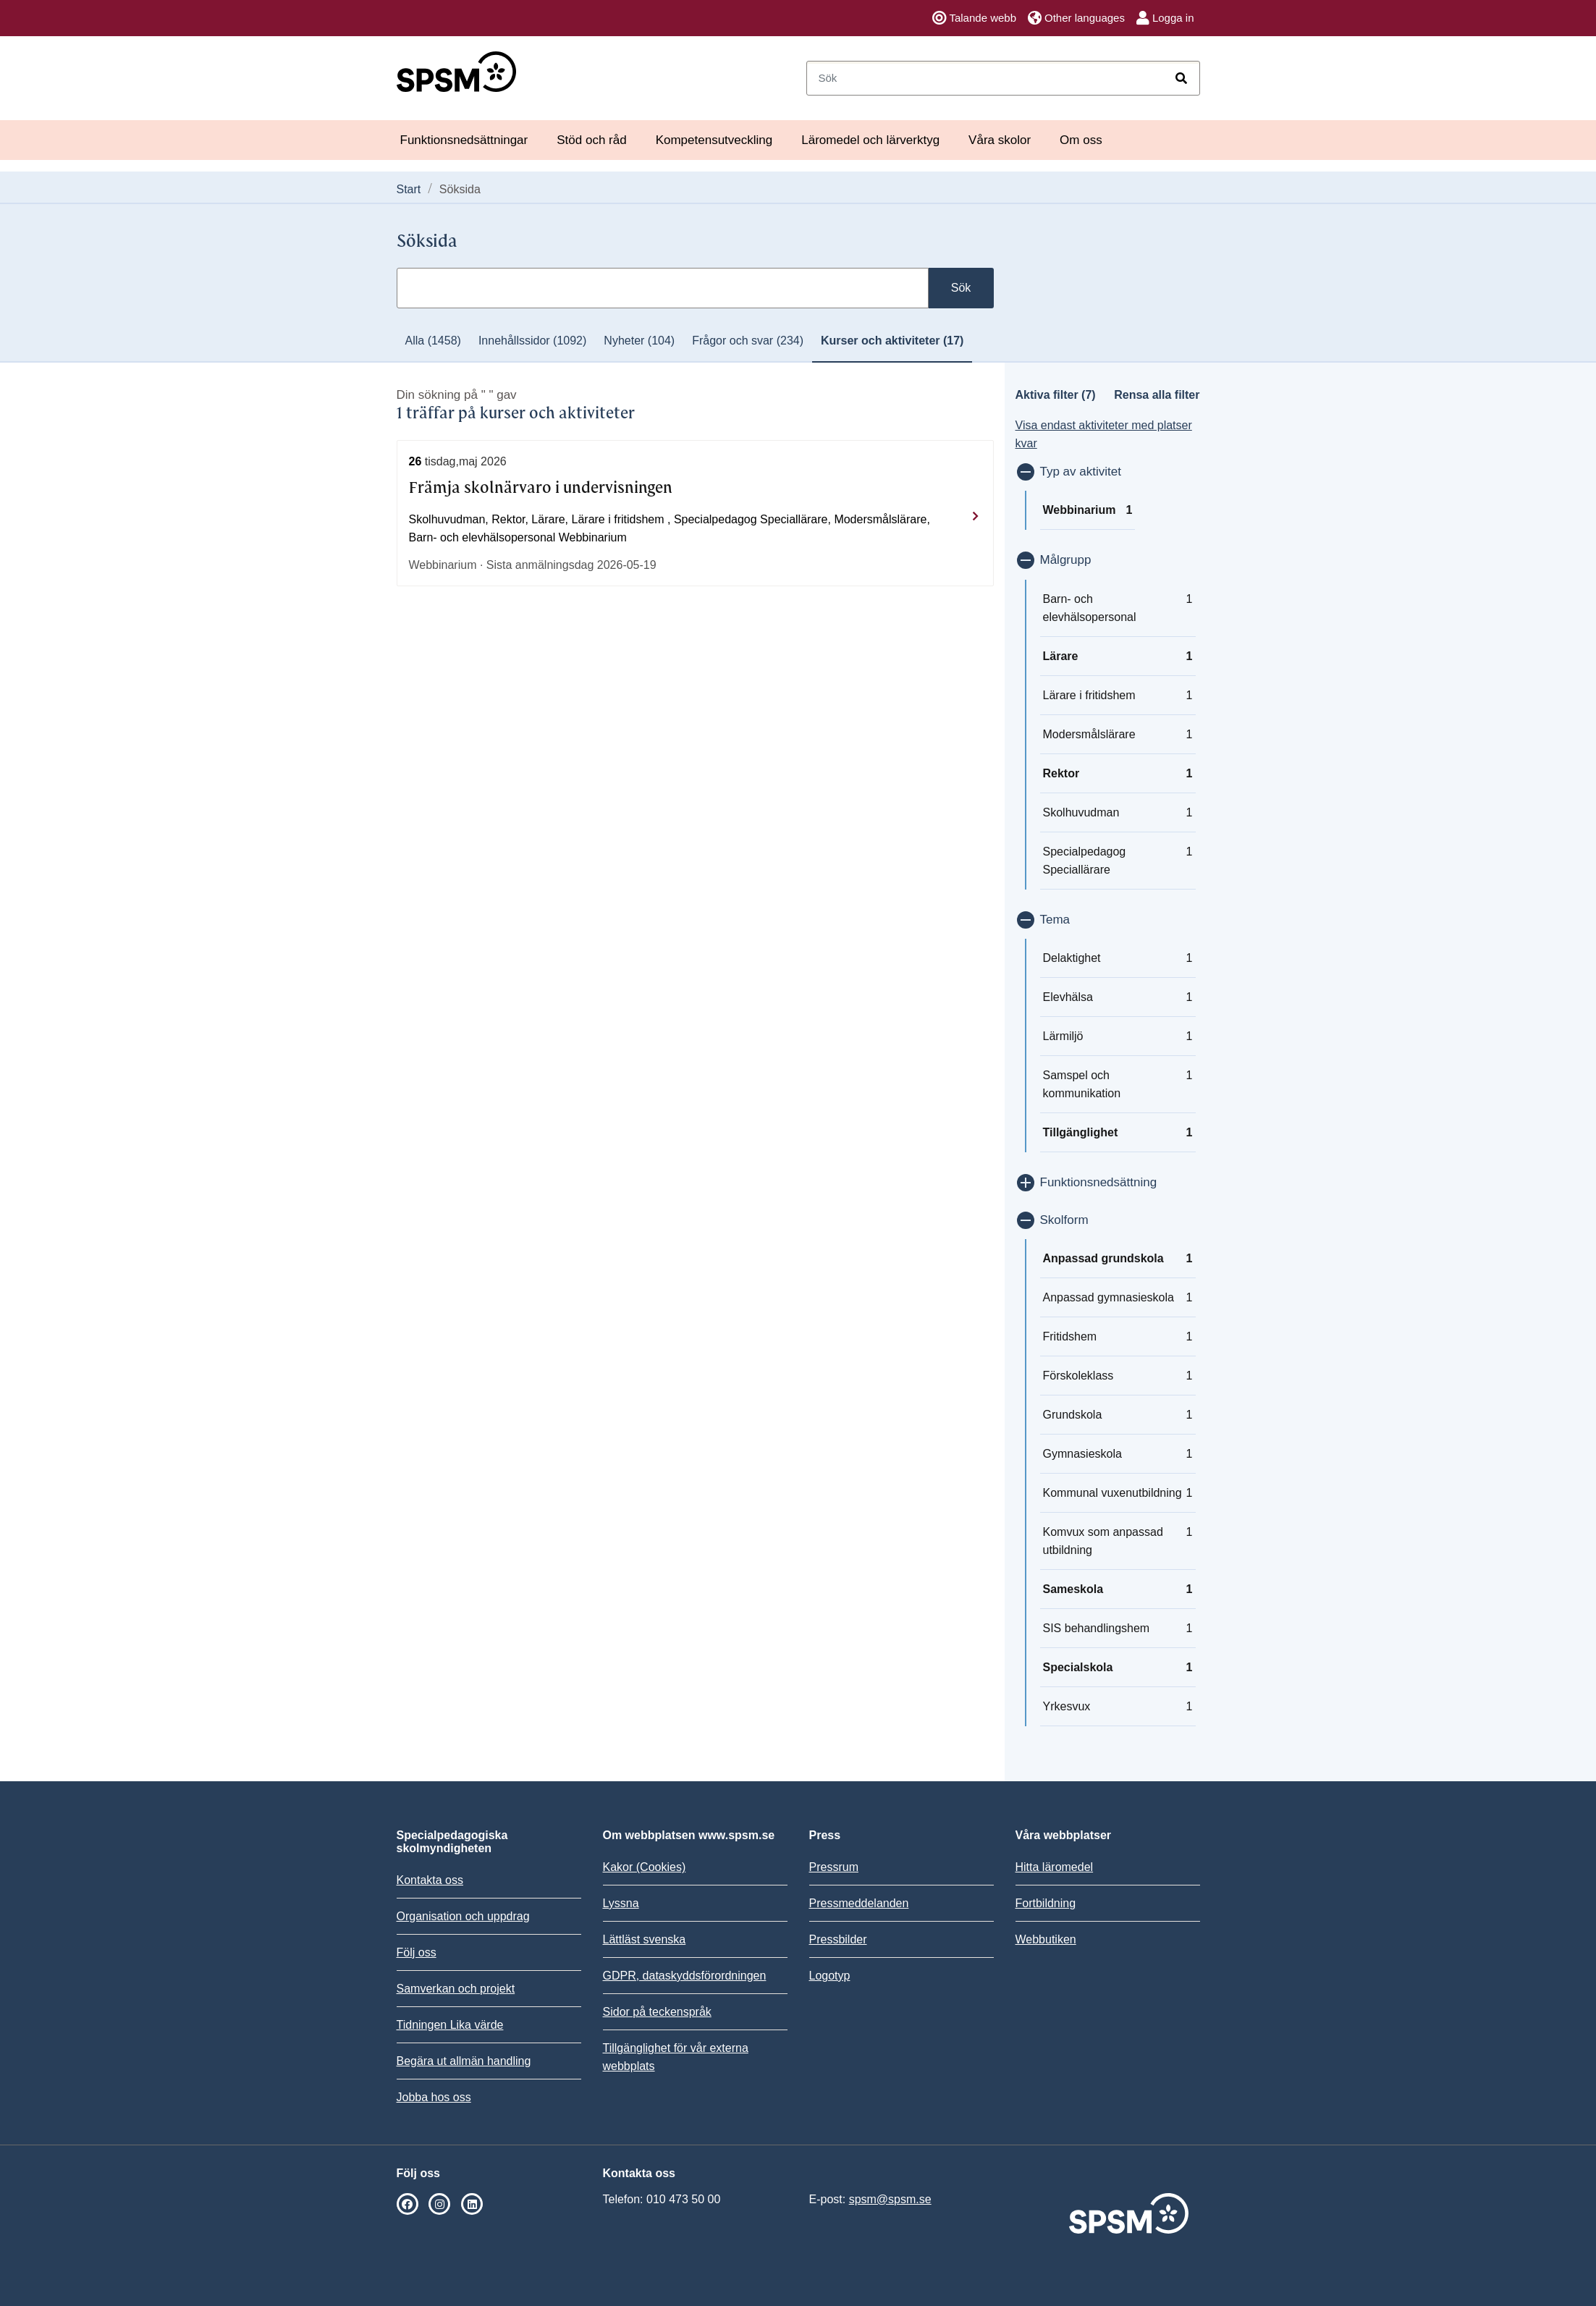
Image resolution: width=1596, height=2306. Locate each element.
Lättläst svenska (644, 1939)
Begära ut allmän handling (464, 2061)
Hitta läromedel (1055, 1867)
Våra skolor (999, 140)
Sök (961, 288)
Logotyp (829, 1975)
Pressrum (833, 1867)
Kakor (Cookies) (644, 1867)
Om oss (1081, 140)
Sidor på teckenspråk (657, 2012)
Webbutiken (1046, 1939)
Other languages (1076, 18)
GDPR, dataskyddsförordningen (685, 1975)
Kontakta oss (430, 1880)
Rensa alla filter (1156, 395)
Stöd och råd (591, 140)
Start (409, 189)
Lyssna (621, 1903)
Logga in (1165, 18)
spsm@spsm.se (890, 2199)
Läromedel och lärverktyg (870, 140)
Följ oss (416, 1952)
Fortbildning (1046, 1903)
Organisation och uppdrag (463, 1916)
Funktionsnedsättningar (464, 140)
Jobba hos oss (434, 2097)
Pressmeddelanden (859, 1903)
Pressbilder (838, 1939)
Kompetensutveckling (714, 140)
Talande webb (974, 18)
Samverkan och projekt (456, 1988)
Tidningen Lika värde (450, 2025)
